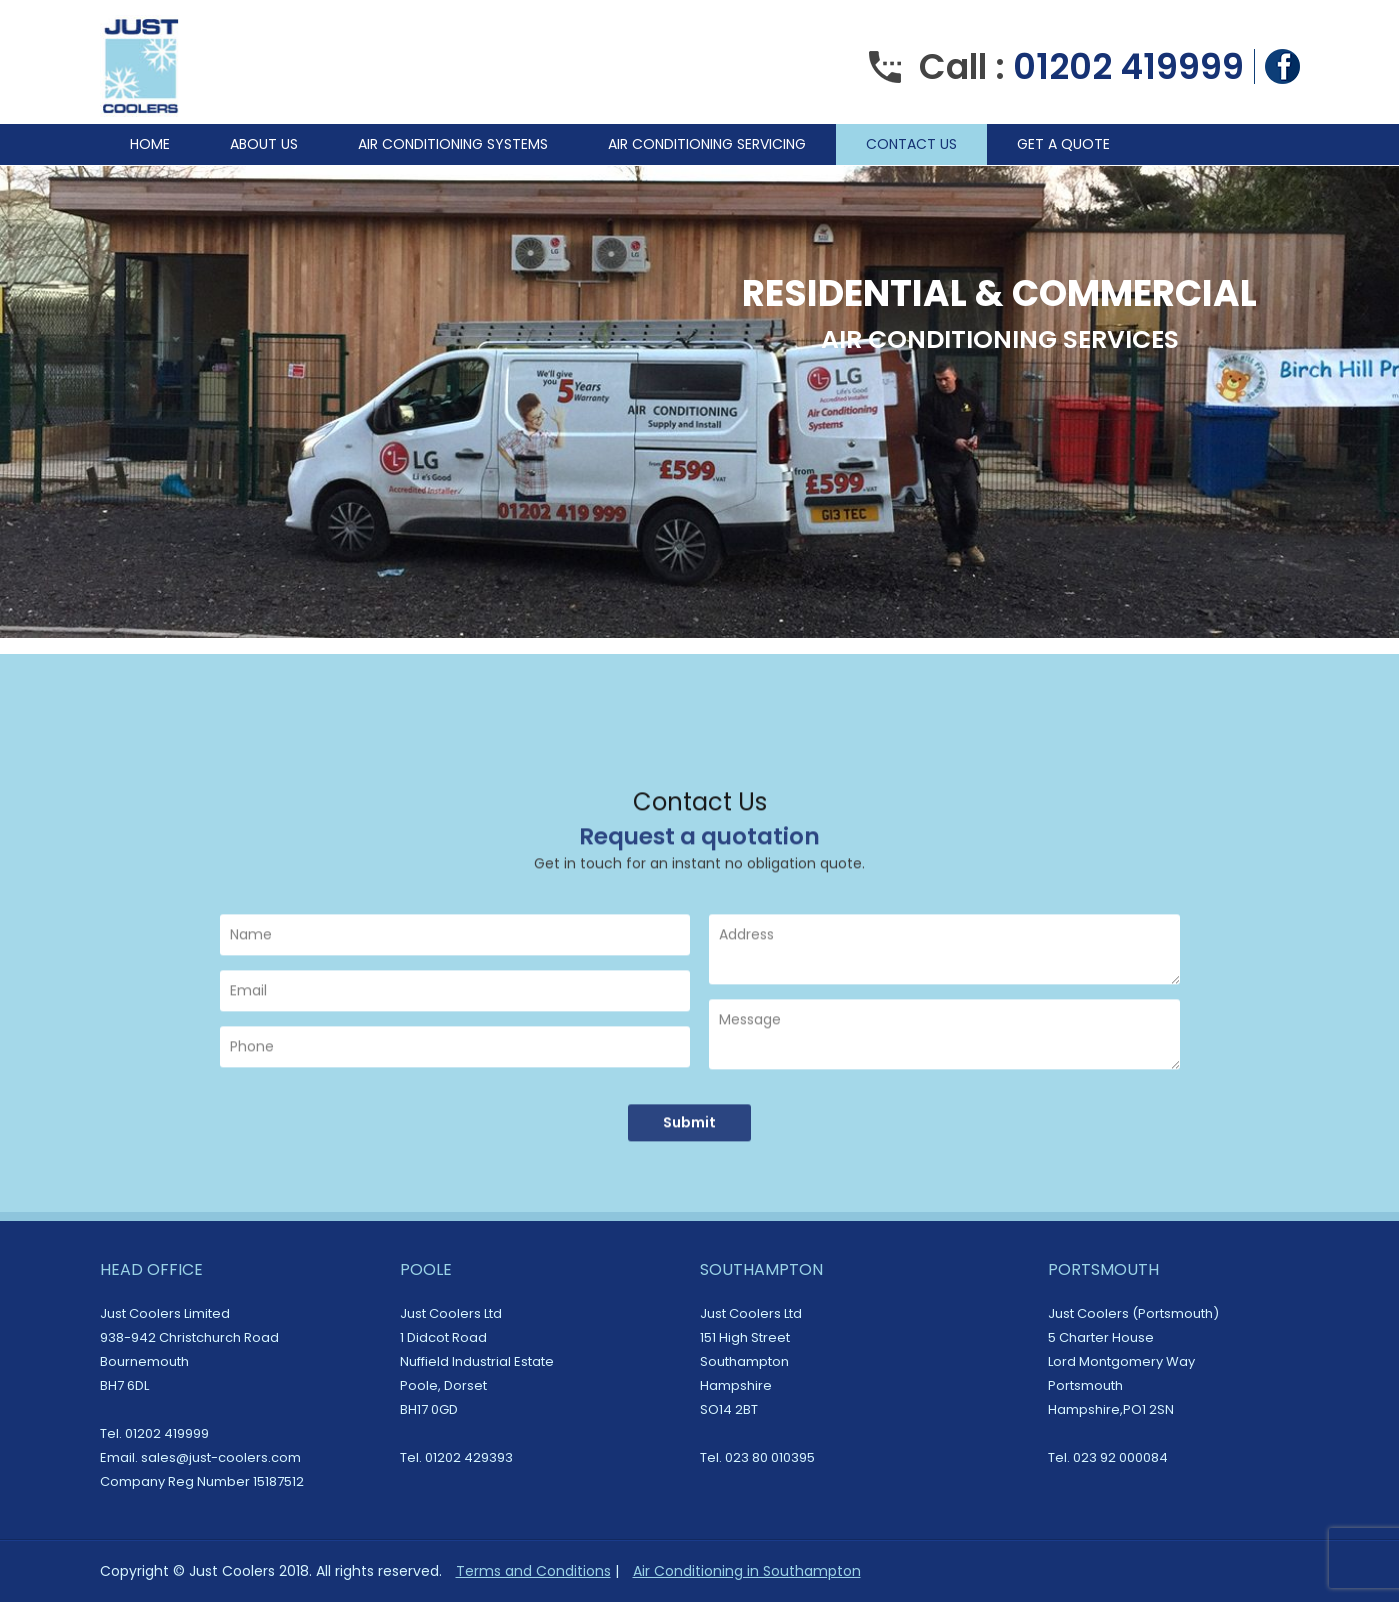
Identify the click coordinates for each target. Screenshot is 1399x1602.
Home (150, 144)
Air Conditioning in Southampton (747, 1571)
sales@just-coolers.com (221, 1457)
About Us (264, 144)
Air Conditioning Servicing (707, 144)
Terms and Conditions (533, 1571)
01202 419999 (1128, 66)
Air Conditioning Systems (453, 144)
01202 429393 (469, 1457)
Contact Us (911, 144)
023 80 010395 (770, 1457)
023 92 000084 (1120, 1457)
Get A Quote (1063, 144)
